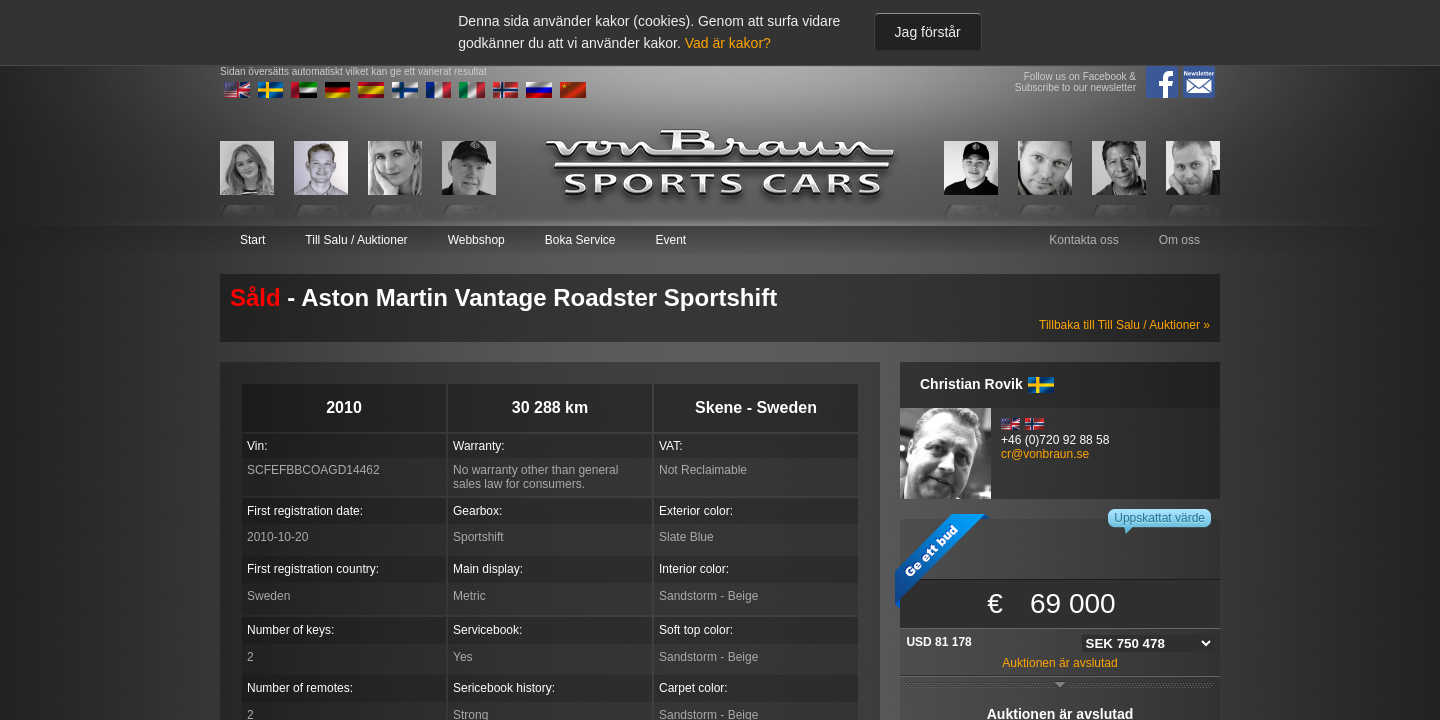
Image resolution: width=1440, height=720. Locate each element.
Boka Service (580, 240)
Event (670, 240)
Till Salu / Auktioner (356, 240)
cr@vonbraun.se (1045, 454)
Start (252, 240)
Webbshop (476, 240)
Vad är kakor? (728, 43)
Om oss (1179, 240)
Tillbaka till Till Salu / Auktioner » (1124, 325)
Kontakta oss (1083, 240)
